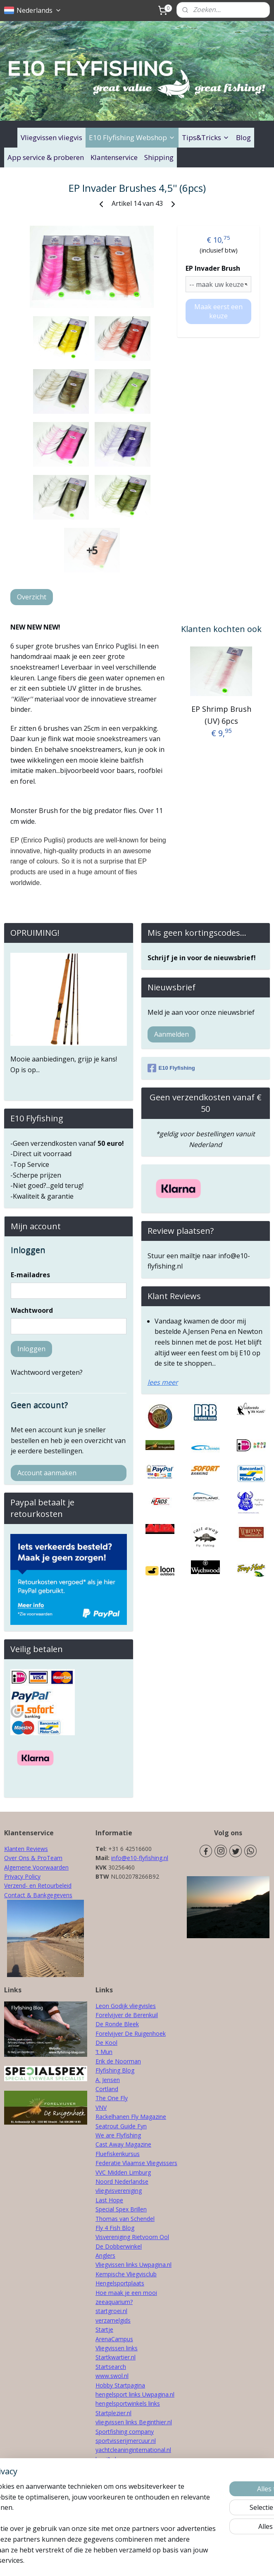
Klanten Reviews (26, 1849)
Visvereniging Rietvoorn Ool (132, 2237)
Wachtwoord (32, 1310)
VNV (101, 2107)
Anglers (105, 2255)
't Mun (103, 2052)
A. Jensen (107, 2080)
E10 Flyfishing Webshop (132, 137)
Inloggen (31, 1348)
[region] (82, 2502)
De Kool (106, 2042)
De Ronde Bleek (117, 2024)
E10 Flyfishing (171, 1068)
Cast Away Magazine (123, 2144)
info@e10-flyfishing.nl (139, 1858)
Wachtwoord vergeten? (47, 1372)
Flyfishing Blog (114, 2070)
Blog (243, 137)
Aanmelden (171, 1034)
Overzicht (31, 596)
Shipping (159, 157)
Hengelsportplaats (119, 2283)
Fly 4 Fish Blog (114, 2228)
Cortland (106, 2089)
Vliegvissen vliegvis (51, 137)
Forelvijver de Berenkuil (126, 2015)
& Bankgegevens (48, 1895)
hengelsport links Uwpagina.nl (134, 2394)
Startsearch (110, 2367)
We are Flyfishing (118, 2135)
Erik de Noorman (118, 2061)
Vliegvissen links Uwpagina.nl (133, 2264)
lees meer (163, 1382)
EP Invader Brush (213, 268)
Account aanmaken (46, 1472)
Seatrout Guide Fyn (121, 2126)
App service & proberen (45, 157)
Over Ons (16, 1858)
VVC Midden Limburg (123, 2172)
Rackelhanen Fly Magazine (130, 2116)
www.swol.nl (112, 2376)
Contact (14, 1895)
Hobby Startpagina (120, 2385)
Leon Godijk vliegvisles (125, 2006)
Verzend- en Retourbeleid (37, 1885)
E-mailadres (30, 1274)
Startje (104, 2329)
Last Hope (109, 2200)
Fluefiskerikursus (117, 2154)
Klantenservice (114, 157)
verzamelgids (113, 2320)
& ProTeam (45, 1858)
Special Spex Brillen (121, 2209)
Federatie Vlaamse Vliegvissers (136, 2163)
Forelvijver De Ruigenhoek (130, 2033)
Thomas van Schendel (125, 2219)
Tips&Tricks (205, 137)
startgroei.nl (111, 2311)
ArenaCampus (114, 2339)
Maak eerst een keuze (218, 311)
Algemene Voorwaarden (36, 1867)
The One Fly (111, 2098)
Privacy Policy (22, 1876)
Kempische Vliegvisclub (126, 2274)
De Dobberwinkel (118, 2246)
